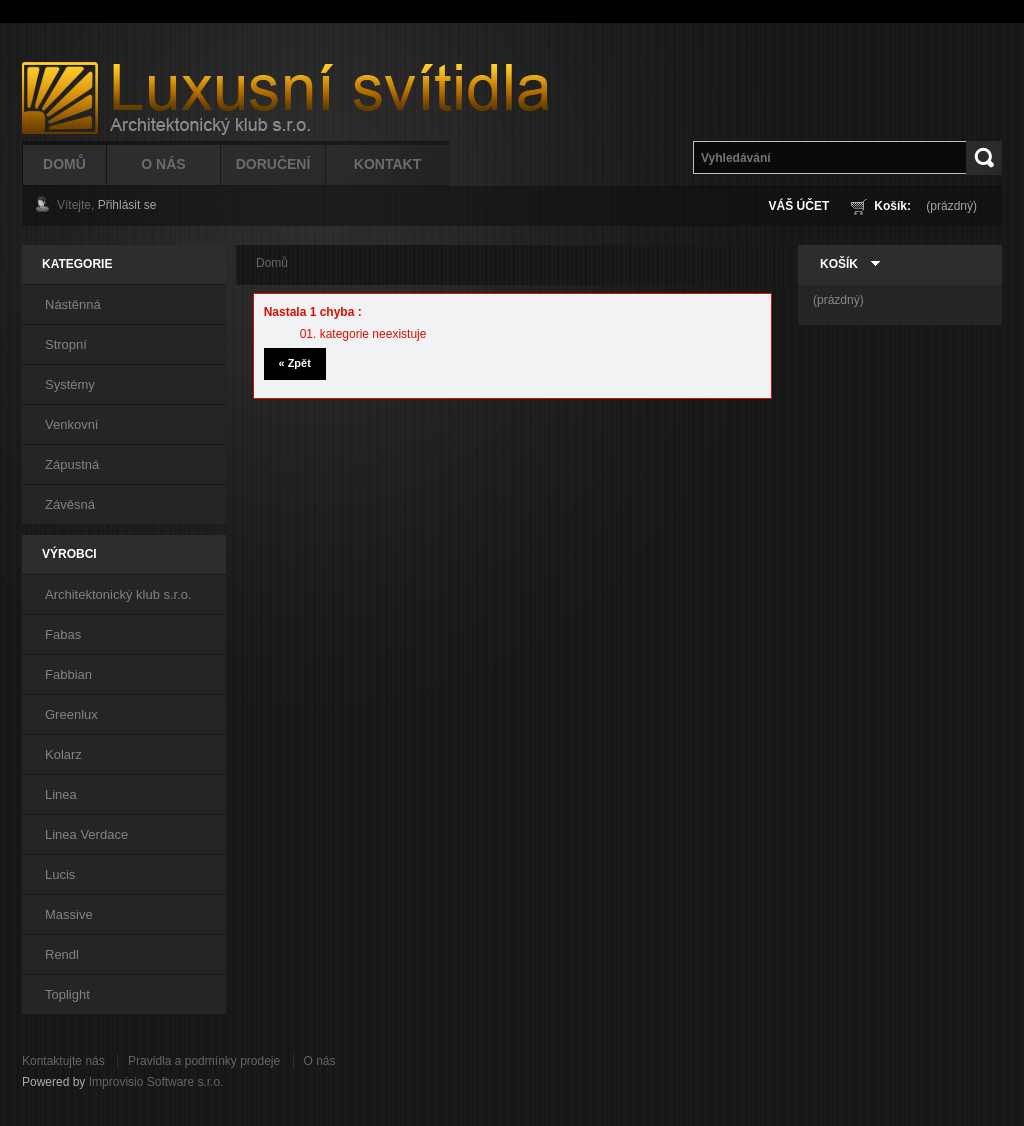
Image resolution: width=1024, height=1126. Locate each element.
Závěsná (70, 504)
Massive (69, 914)
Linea (61, 794)
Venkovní (72, 424)
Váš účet (799, 206)
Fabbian (68, 674)
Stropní (66, 344)
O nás (320, 1061)
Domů (64, 164)
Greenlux (71, 714)
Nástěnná (73, 304)
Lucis (60, 874)
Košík (839, 264)
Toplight (67, 994)
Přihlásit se (127, 205)
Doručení (273, 164)
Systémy (70, 384)
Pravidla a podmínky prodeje (204, 1061)
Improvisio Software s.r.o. (156, 1082)
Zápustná (72, 464)
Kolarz (63, 754)
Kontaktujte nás (63, 1061)
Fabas (63, 634)
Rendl (62, 954)
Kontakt (387, 164)
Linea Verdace (86, 834)
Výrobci (69, 554)
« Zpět (294, 363)
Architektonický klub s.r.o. (118, 594)
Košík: (892, 206)
